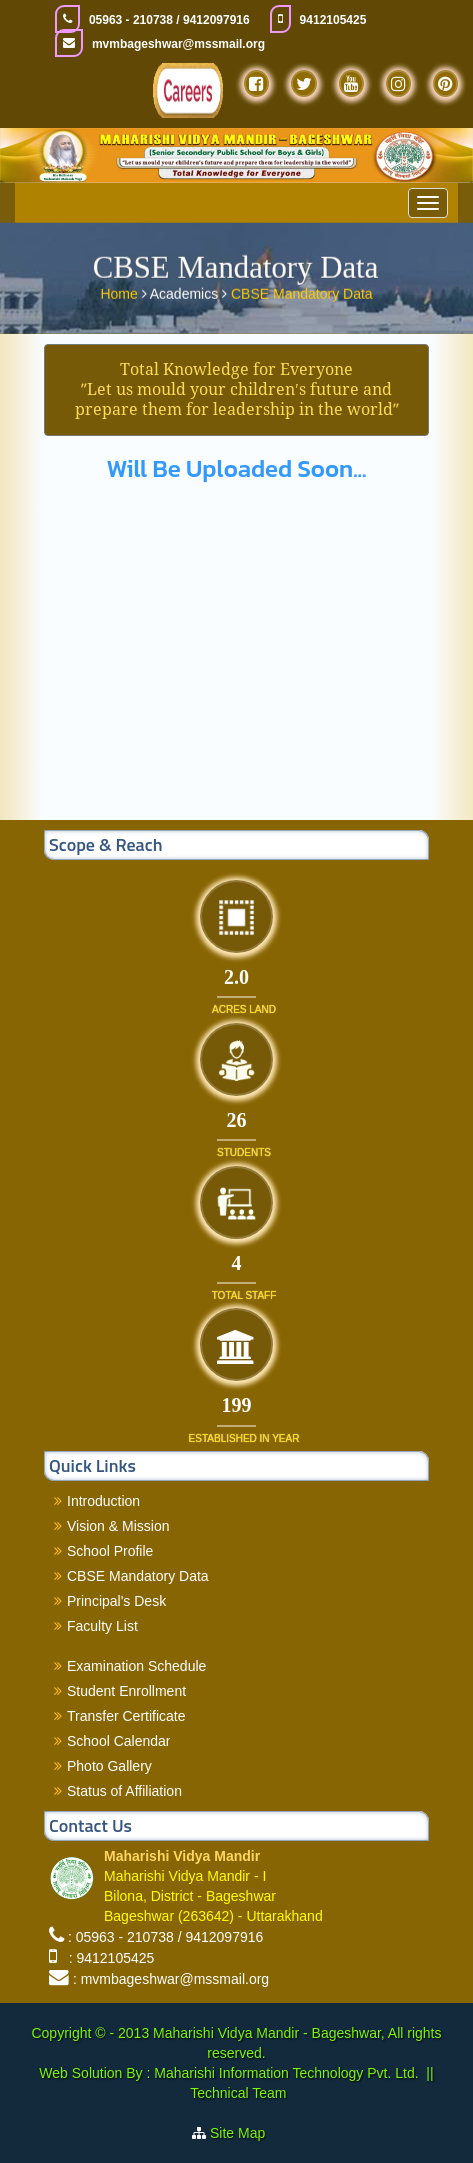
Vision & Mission (118, 1526)
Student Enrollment (126, 1691)
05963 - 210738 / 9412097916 (169, 20)
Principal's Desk (116, 1601)
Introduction (103, 1501)
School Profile (110, 1551)
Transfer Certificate (126, 1716)
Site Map (245, 2133)
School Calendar (119, 1741)
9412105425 (333, 20)
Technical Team (238, 2093)
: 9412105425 (107, 1958)
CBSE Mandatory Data (302, 292)
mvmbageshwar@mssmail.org (178, 44)
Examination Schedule (136, 1666)
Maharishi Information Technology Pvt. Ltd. (284, 2073)
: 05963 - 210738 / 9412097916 (165, 1937)
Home (120, 292)
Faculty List (102, 1626)
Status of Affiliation (124, 1791)
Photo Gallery (109, 1766)
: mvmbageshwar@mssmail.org (171, 1979)
